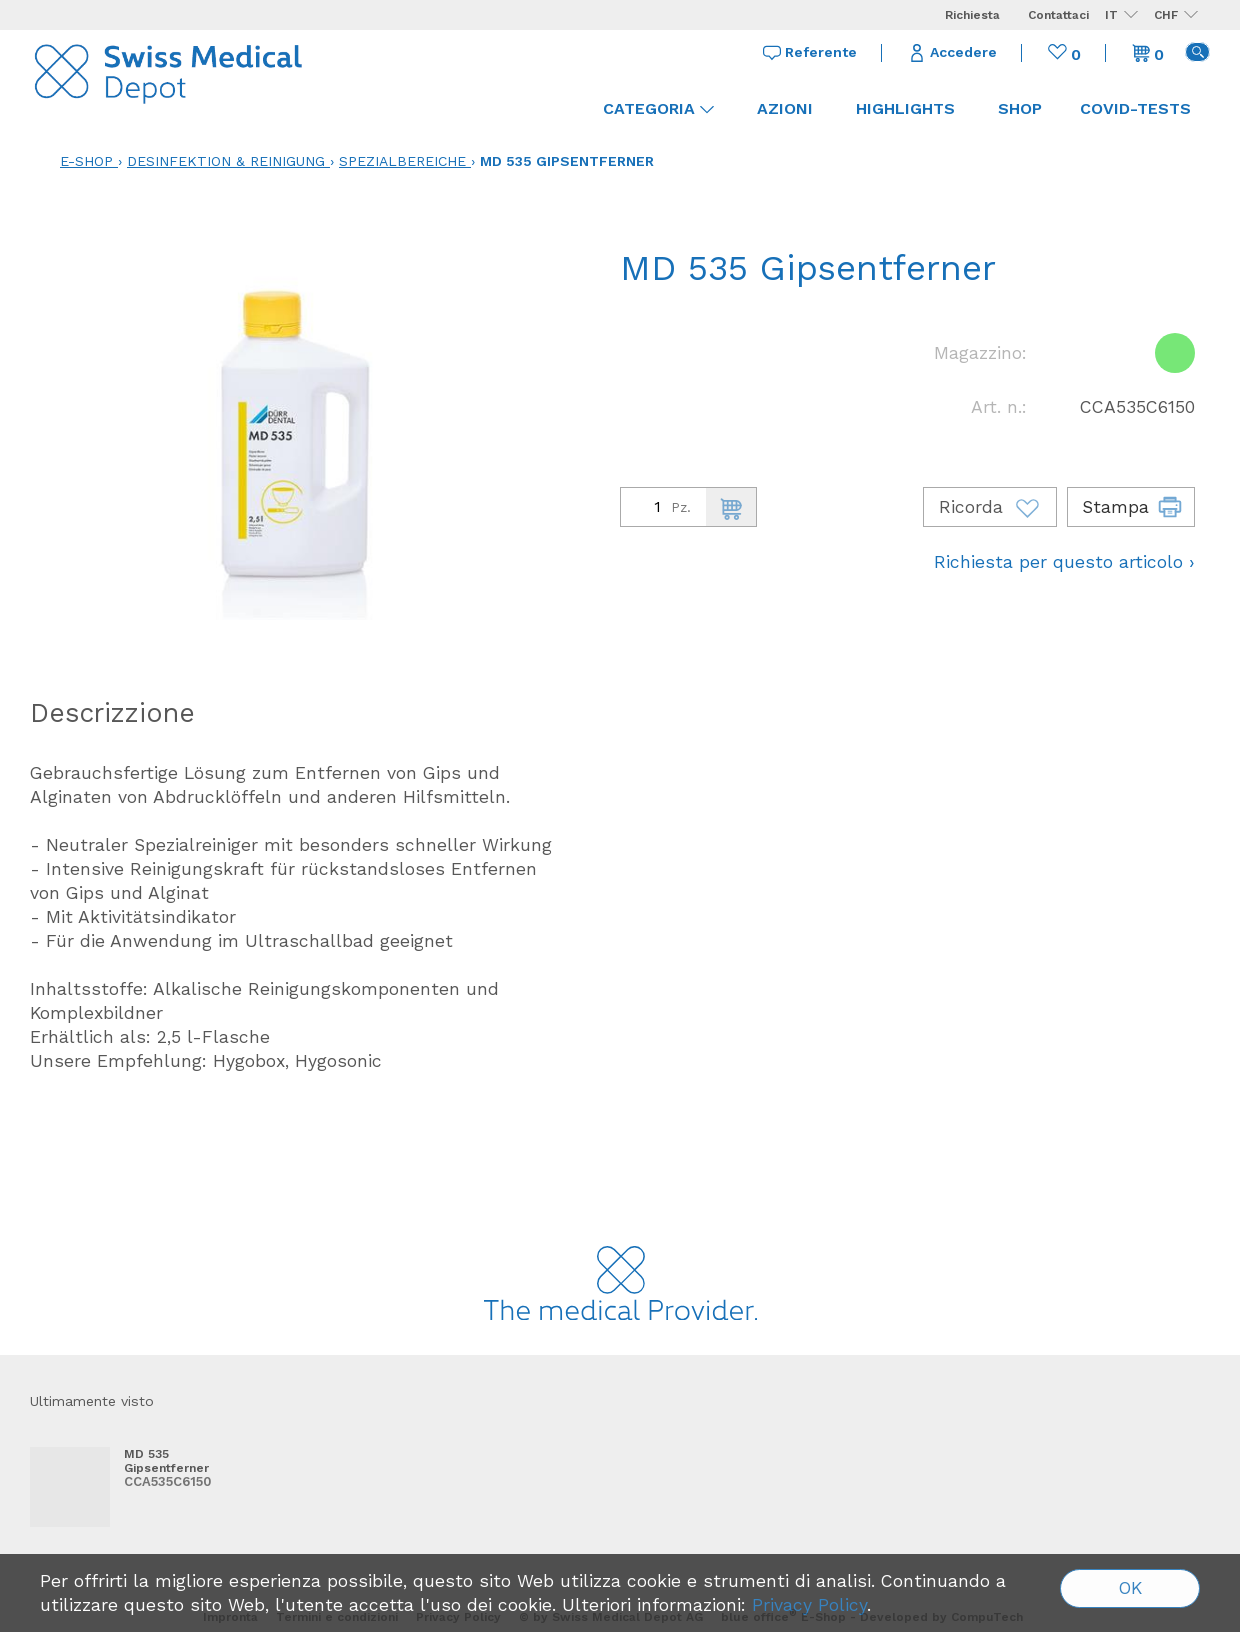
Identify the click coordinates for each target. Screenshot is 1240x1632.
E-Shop (86, 161)
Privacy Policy (809, 1605)
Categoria (658, 108)
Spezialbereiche (402, 161)
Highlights (905, 108)
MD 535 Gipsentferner (567, 161)
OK (1130, 1588)
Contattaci (1058, 15)
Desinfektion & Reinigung (226, 161)
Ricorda (990, 507)
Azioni (785, 108)
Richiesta (972, 15)
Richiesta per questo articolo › (1064, 562)
